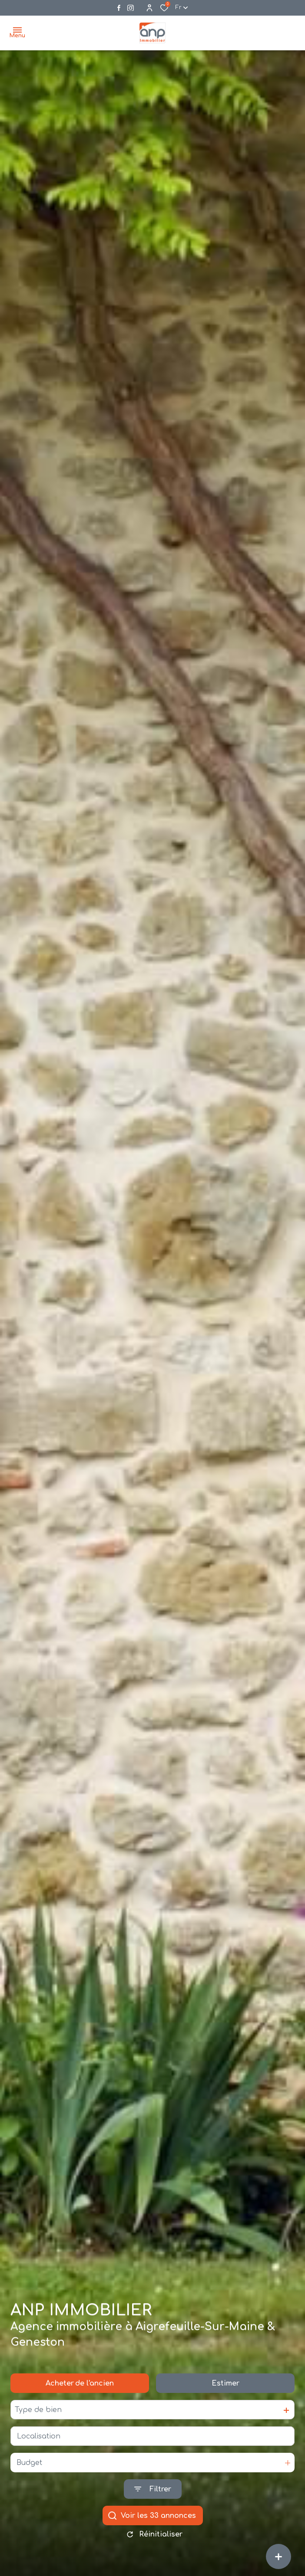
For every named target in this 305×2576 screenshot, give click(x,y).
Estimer (225, 2387)
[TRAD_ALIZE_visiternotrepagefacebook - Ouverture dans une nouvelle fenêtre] (118, 8)
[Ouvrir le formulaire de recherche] (153, 2493)
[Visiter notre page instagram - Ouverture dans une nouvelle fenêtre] (130, 8)
